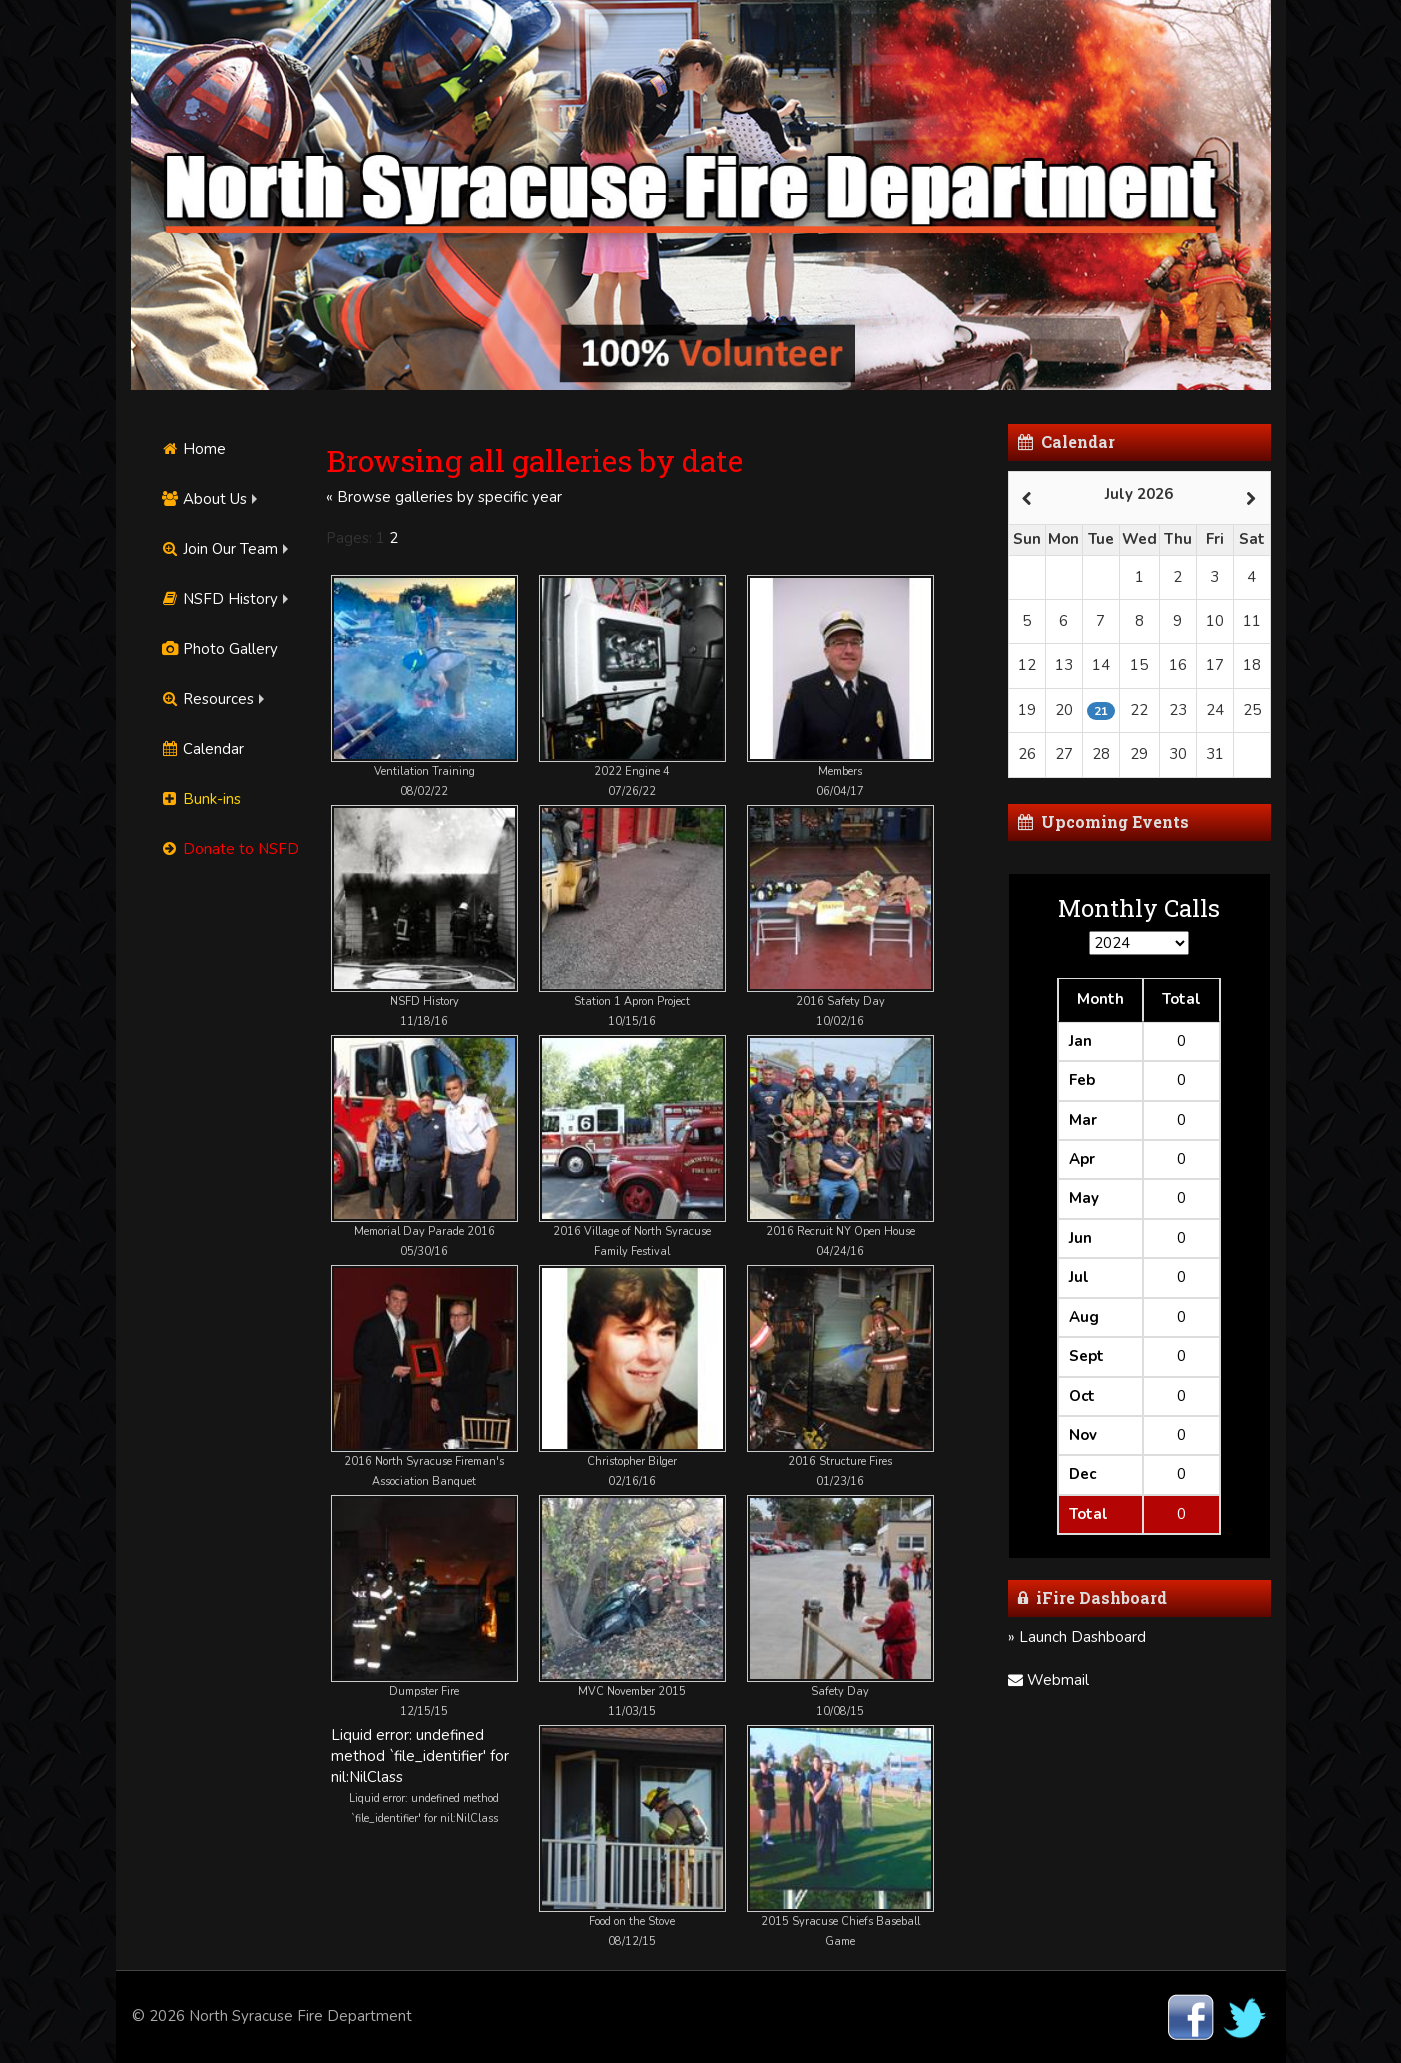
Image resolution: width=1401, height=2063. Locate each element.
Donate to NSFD (230, 849)
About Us (204, 499)
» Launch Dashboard (1077, 1637)
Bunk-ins (201, 799)
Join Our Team (220, 549)
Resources (208, 699)
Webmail (1048, 1680)
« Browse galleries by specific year (444, 497)
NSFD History (220, 599)
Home (194, 449)
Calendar (203, 749)
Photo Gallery (220, 649)
